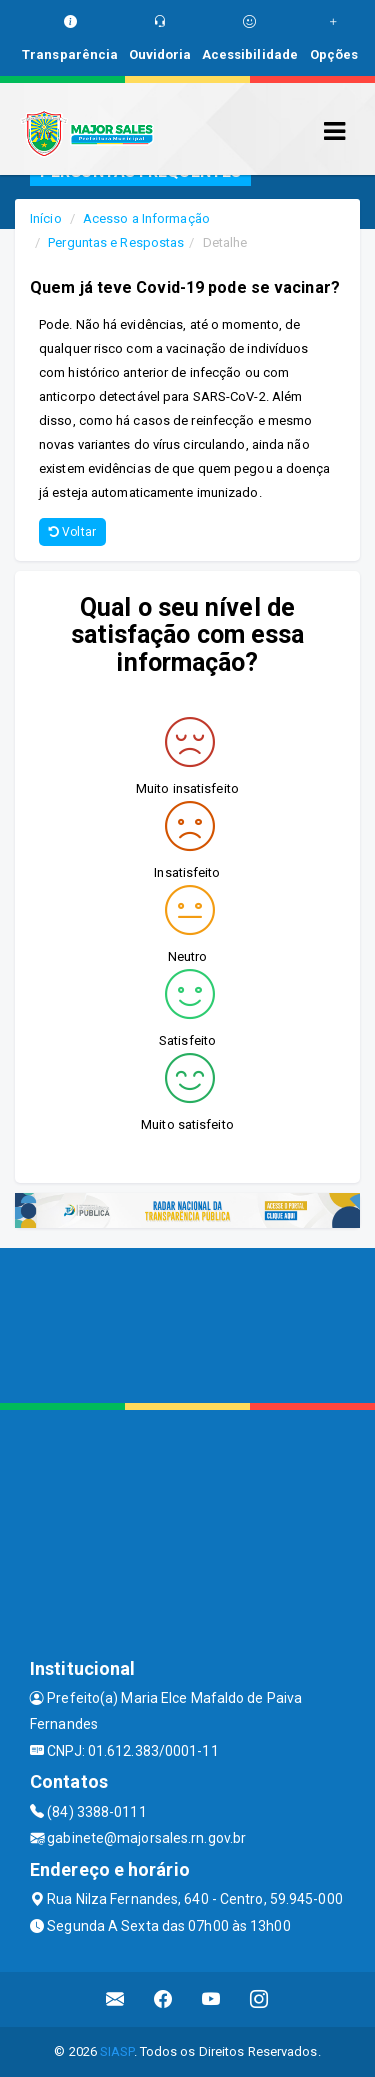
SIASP (117, 2051)
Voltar (72, 532)
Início (46, 218)
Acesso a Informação (146, 218)
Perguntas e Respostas (116, 242)
